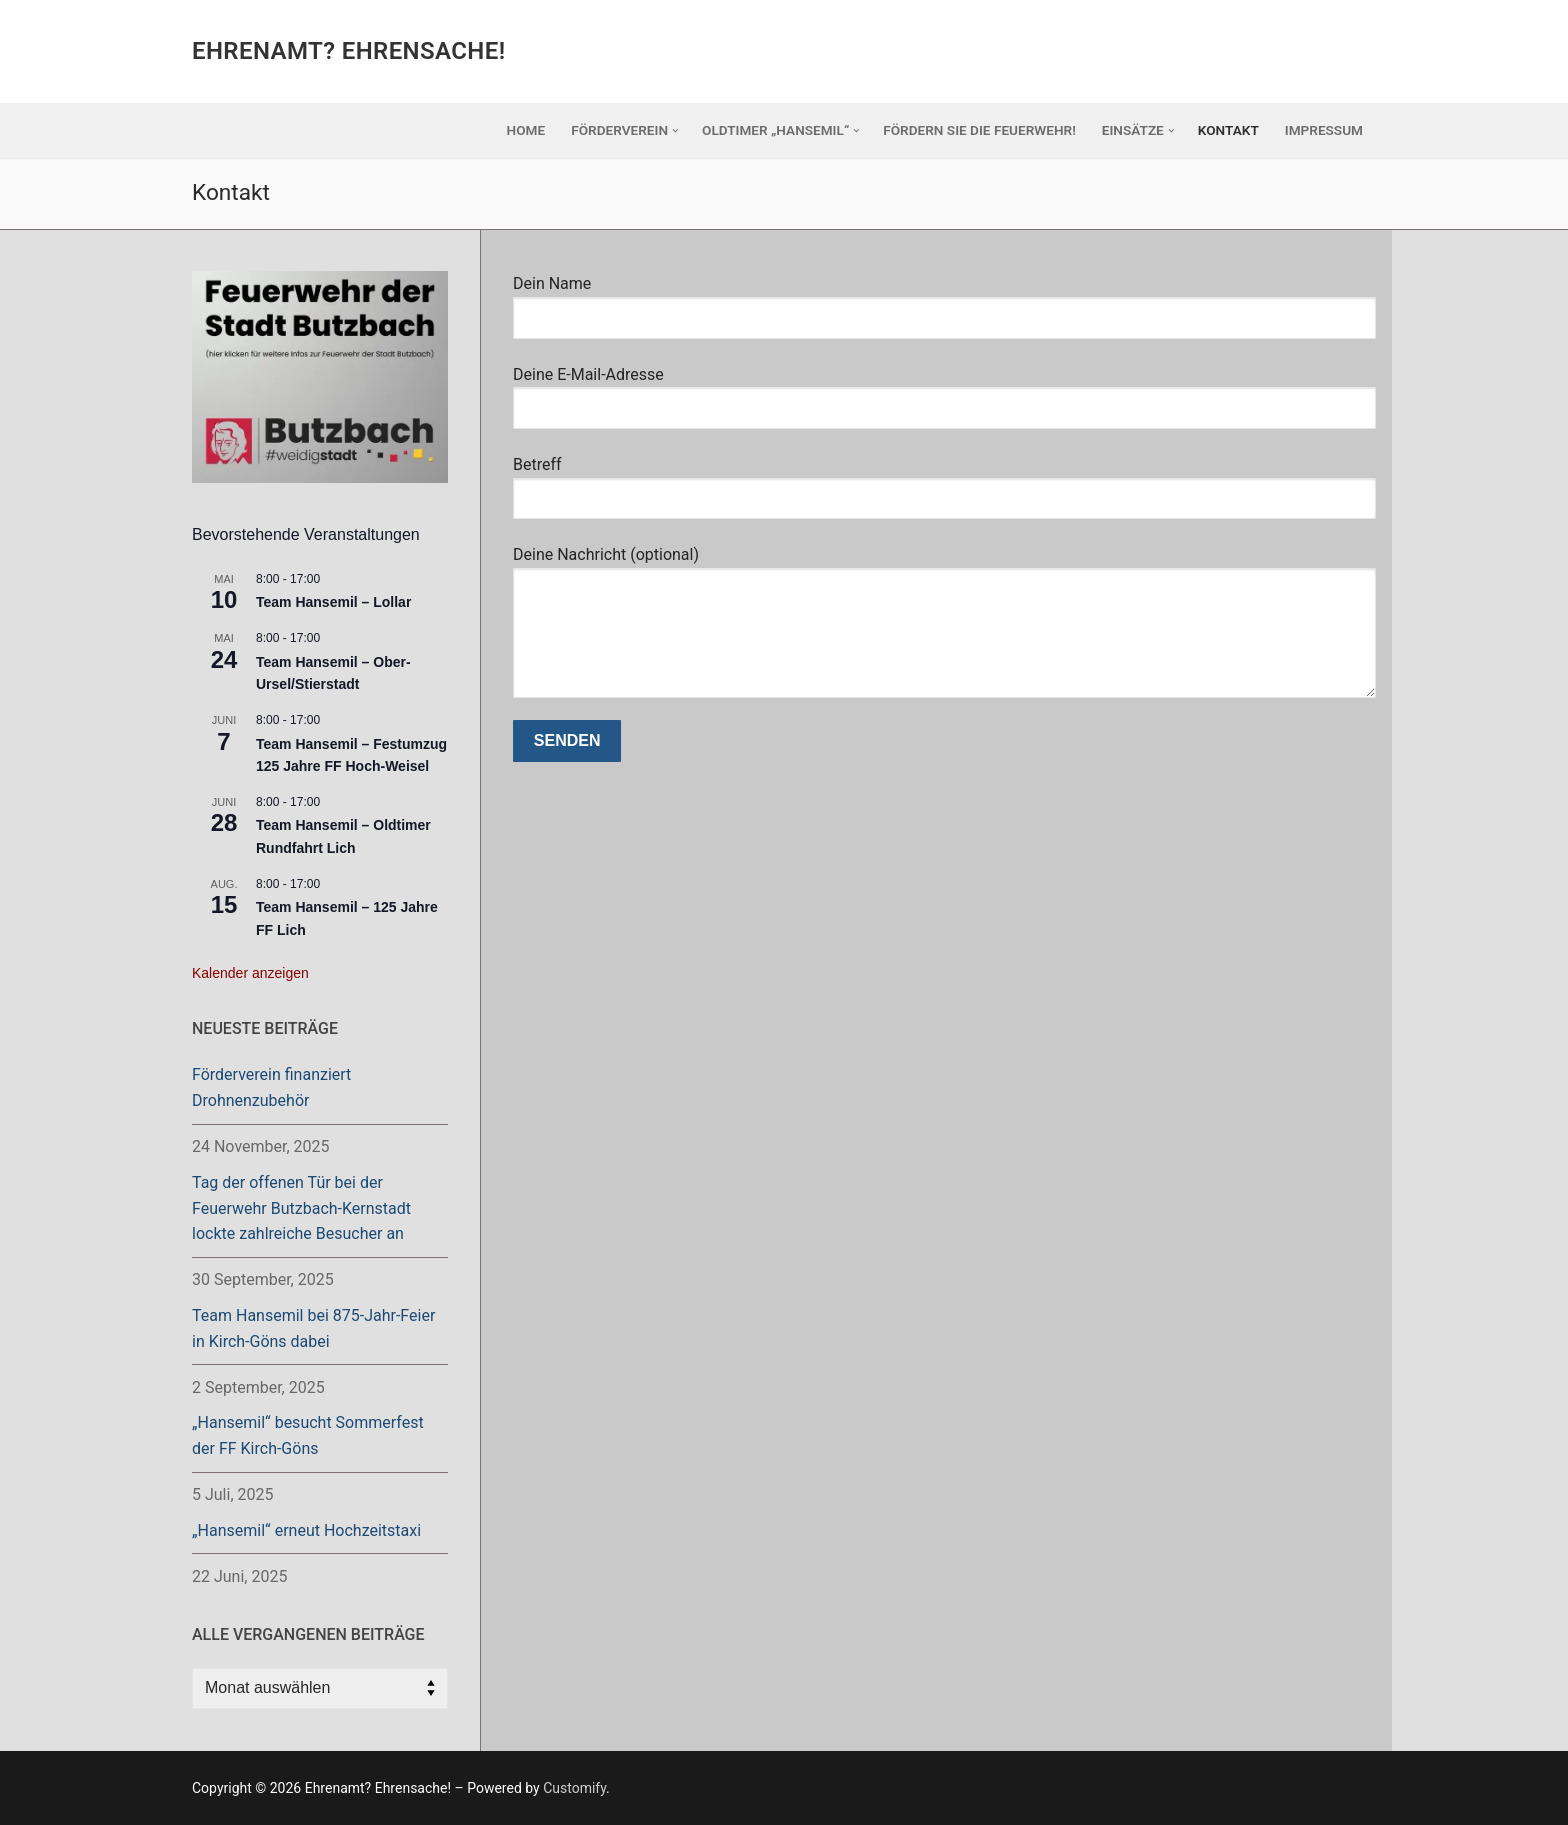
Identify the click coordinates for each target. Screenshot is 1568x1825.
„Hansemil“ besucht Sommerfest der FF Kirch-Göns (308, 1435)
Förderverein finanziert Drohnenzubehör (271, 1087)
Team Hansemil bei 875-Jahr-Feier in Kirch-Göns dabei (313, 1328)
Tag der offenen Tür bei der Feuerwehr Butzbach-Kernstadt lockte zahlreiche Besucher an (301, 1208)
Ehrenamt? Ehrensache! (349, 51)
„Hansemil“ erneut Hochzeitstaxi (306, 1530)
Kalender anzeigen (250, 973)
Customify (574, 1788)
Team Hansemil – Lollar (333, 602)
